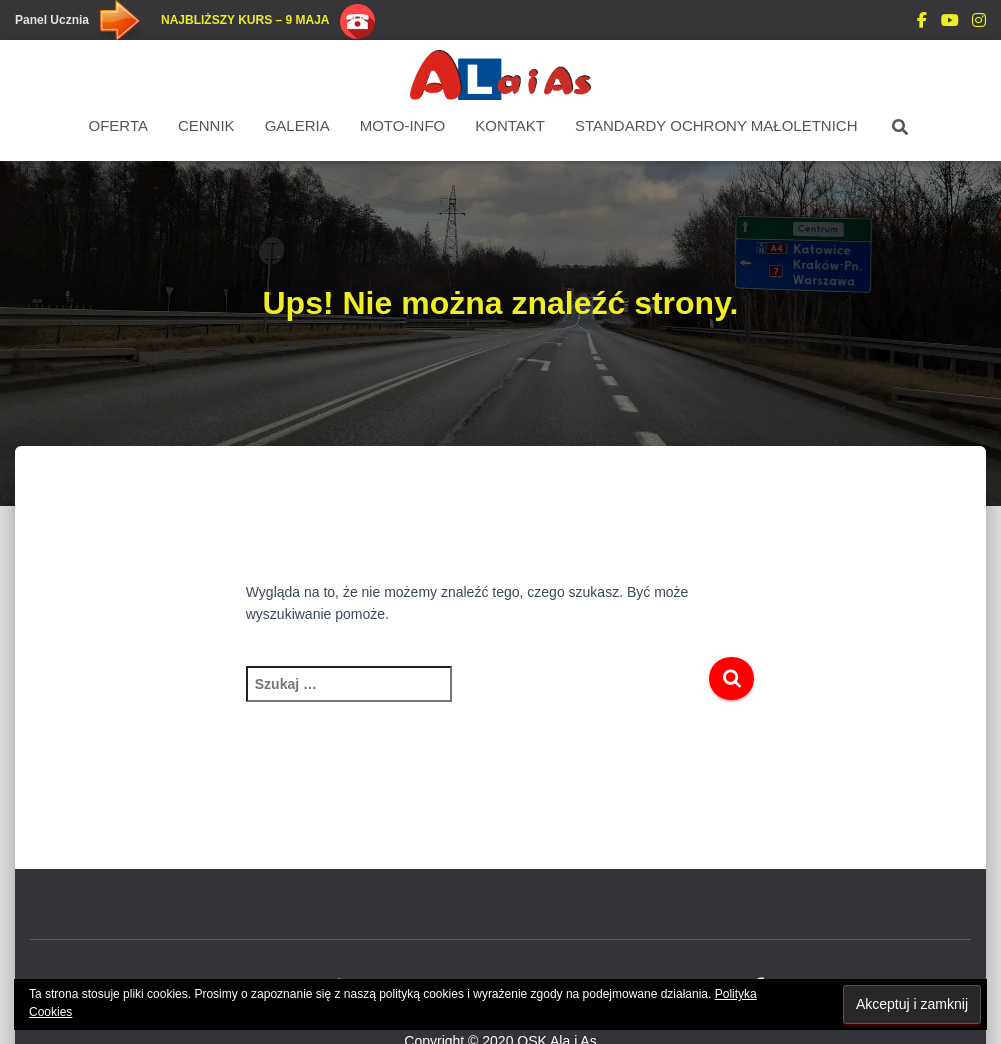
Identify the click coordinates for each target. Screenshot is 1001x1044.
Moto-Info (403, 125)
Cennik (206, 125)
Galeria (297, 125)
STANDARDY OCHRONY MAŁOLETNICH (716, 125)
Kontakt (510, 125)
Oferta (118, 125)
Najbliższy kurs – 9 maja (245, 20)
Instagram (979, 23)
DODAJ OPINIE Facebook (922, 23)
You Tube (950, 23)
